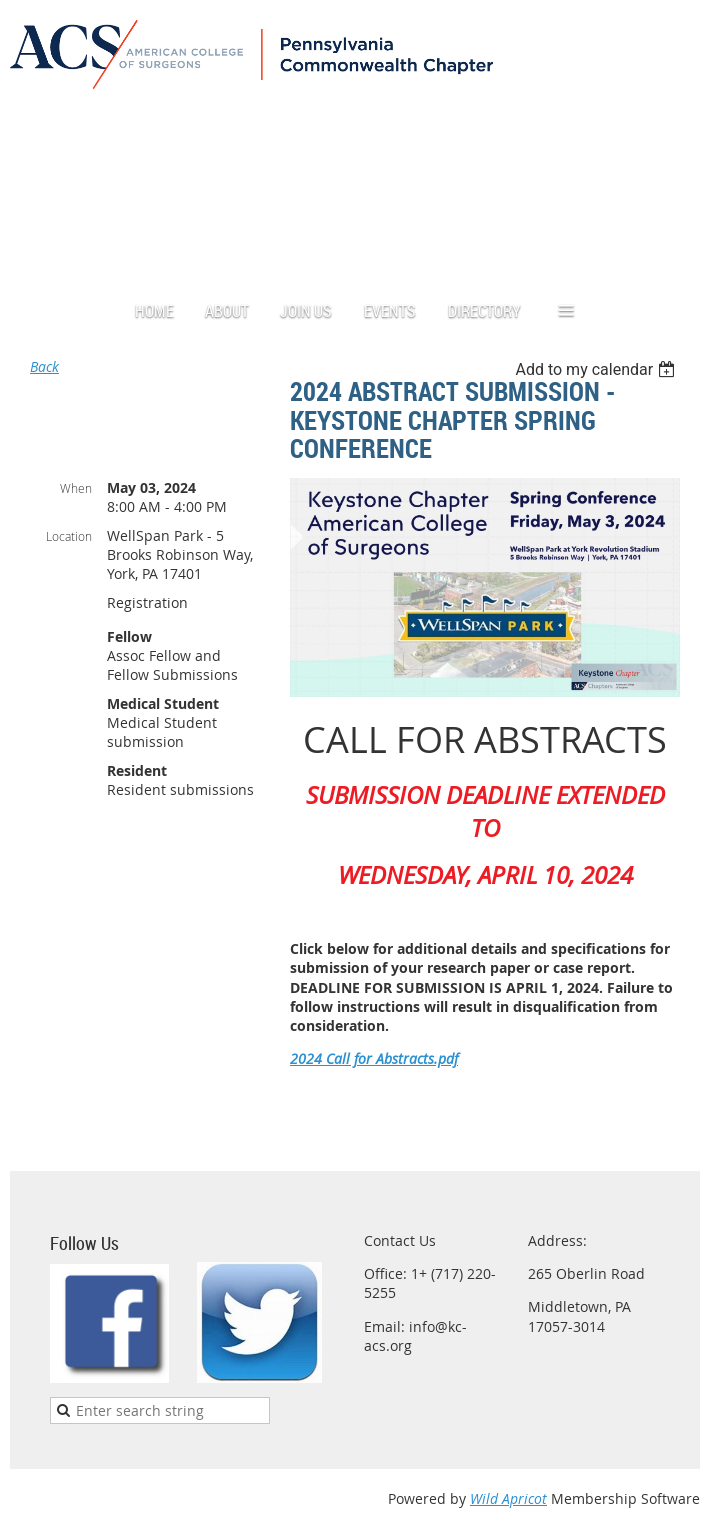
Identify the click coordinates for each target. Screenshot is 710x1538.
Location (69, 536)
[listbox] (597, 369)
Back (44, 366)
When (76, 488)
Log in (635, 104)
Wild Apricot (508, 1498)
